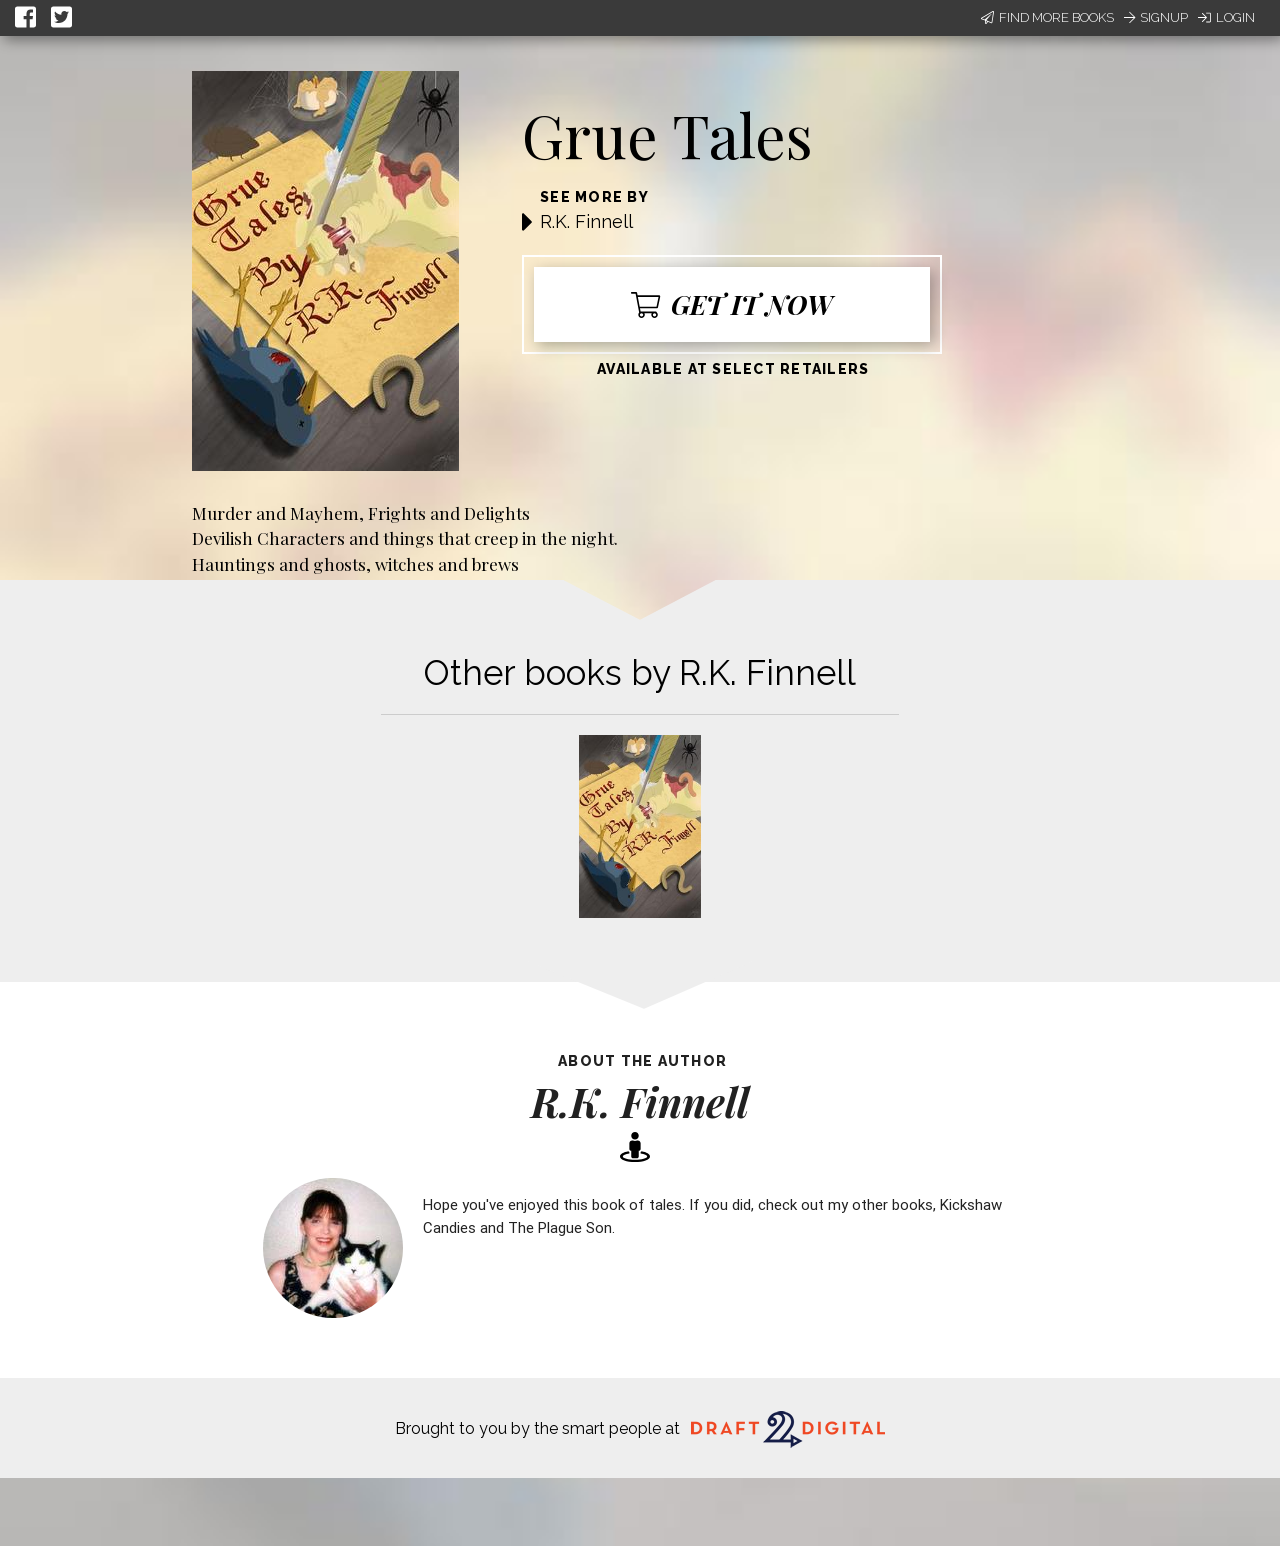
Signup (1156, 17)
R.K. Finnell (586, 221)
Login (1226, 17)
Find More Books (1047, 17)
